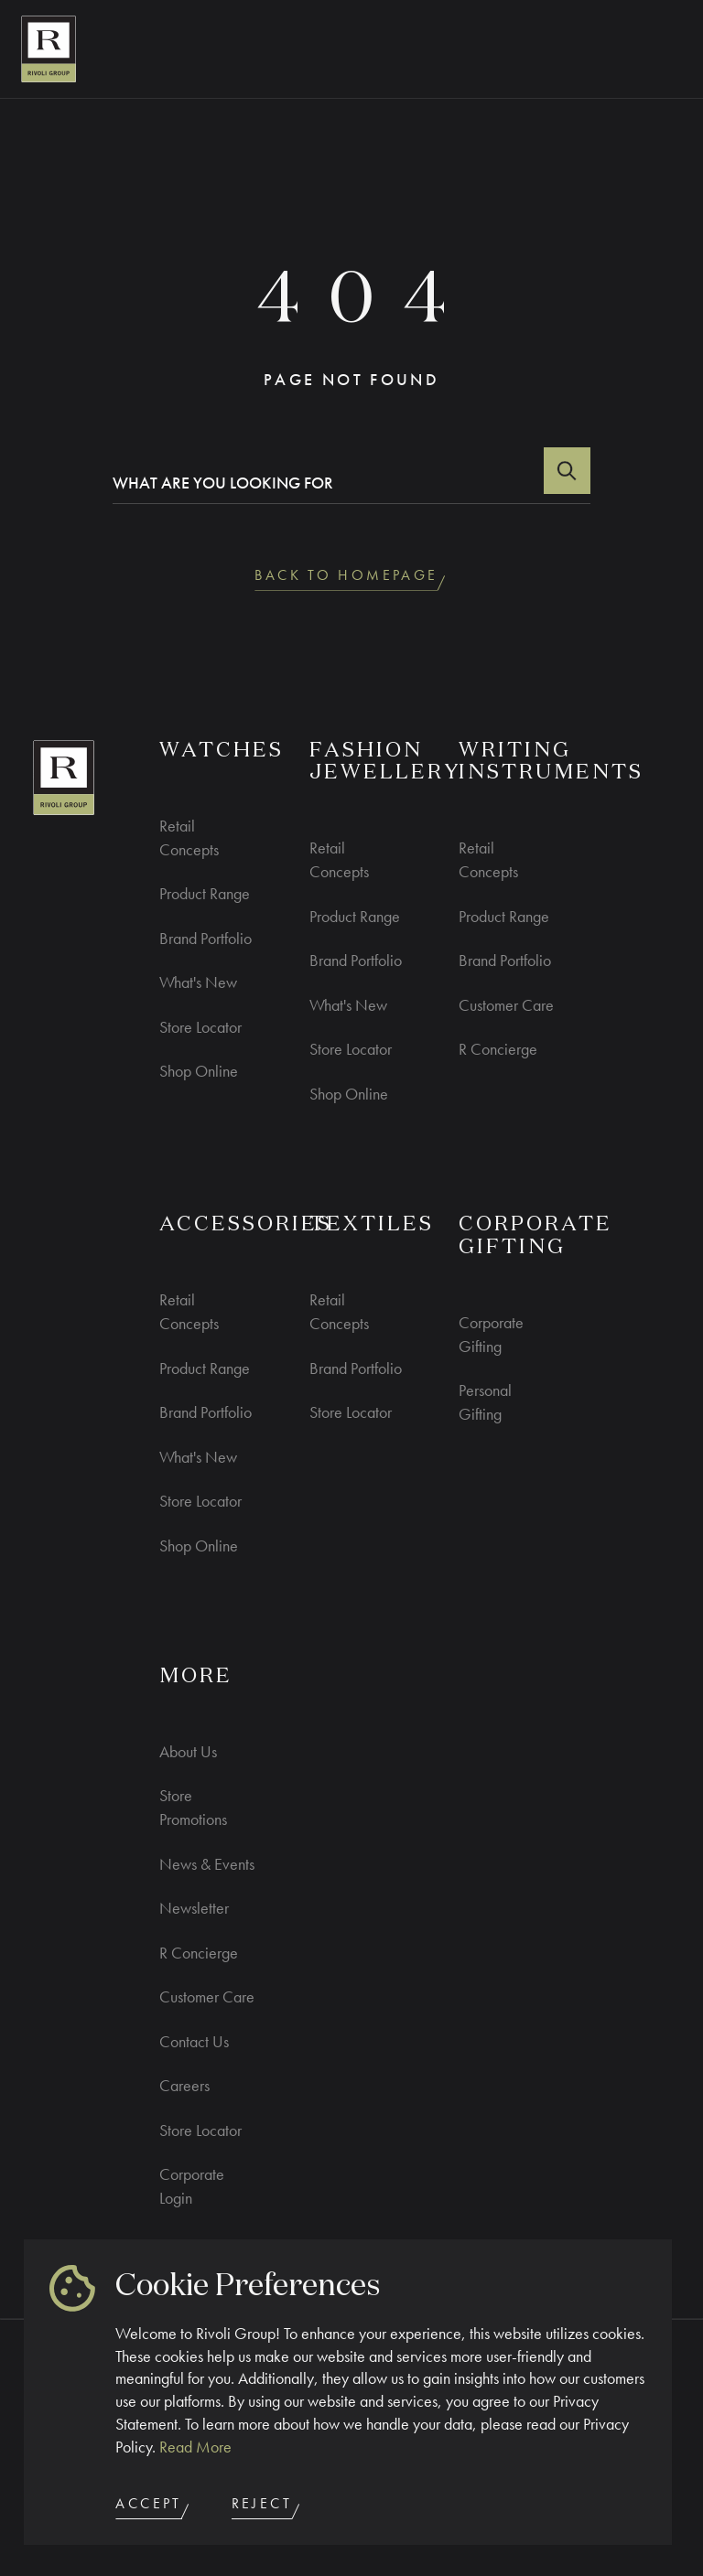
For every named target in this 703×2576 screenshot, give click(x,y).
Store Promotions (193, 1807)
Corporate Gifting (491, 1334)
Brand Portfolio (205, 938)
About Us (188, 1751)
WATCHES (221, 751)
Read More (195, 2446)
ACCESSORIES (245, 1225)
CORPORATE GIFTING (535, 1236)
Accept (153, 2507)
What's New (198, 982)
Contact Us (194, 2041)
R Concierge (498, 1048)
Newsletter (194, 1907)
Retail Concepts (189, 837)
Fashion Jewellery (385, 762)
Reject (267, 2507)
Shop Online (198, 1070)
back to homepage (351, 578)
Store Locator (200, 1026)
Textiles (371, 1225)
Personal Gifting (485, 1401)
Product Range (204, 893)
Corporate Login (191, 2185)
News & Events (206, 1863)
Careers (184, 2085)
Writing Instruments (551, 762)
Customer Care (506, 1004)
